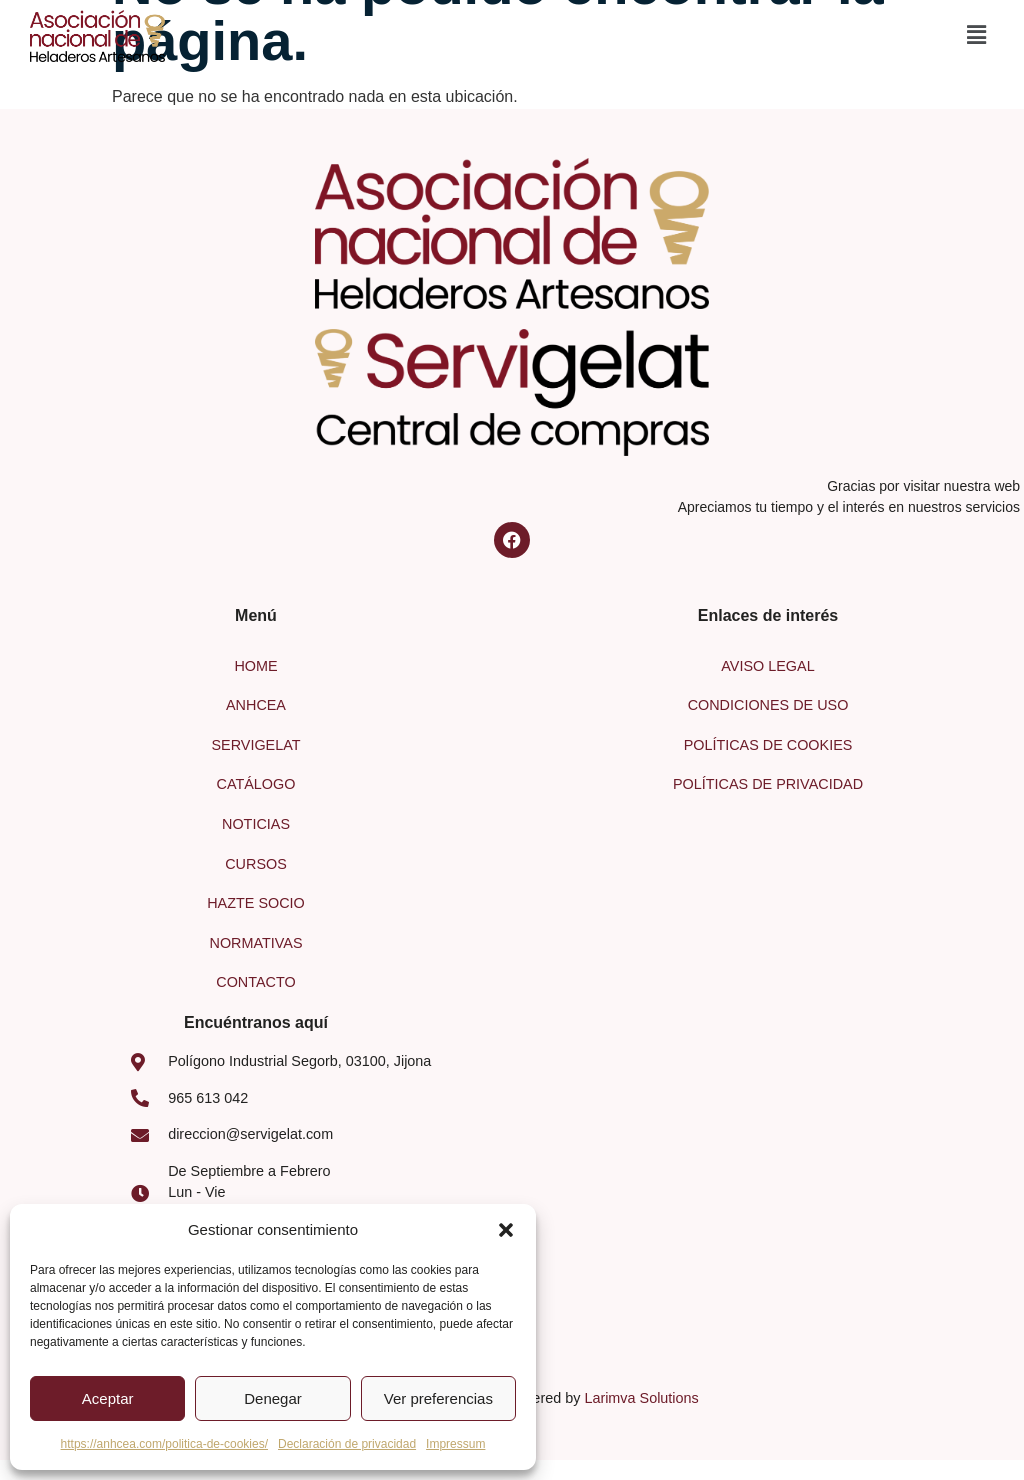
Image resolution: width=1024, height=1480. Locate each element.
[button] (506, 1230)
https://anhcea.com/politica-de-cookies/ (164, 1444)
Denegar (273, 1398)
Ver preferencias (438, 1398)
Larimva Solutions (641, 1398)
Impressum (455, 1444)
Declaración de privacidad (347, 1444)
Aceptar (108, 1398)
